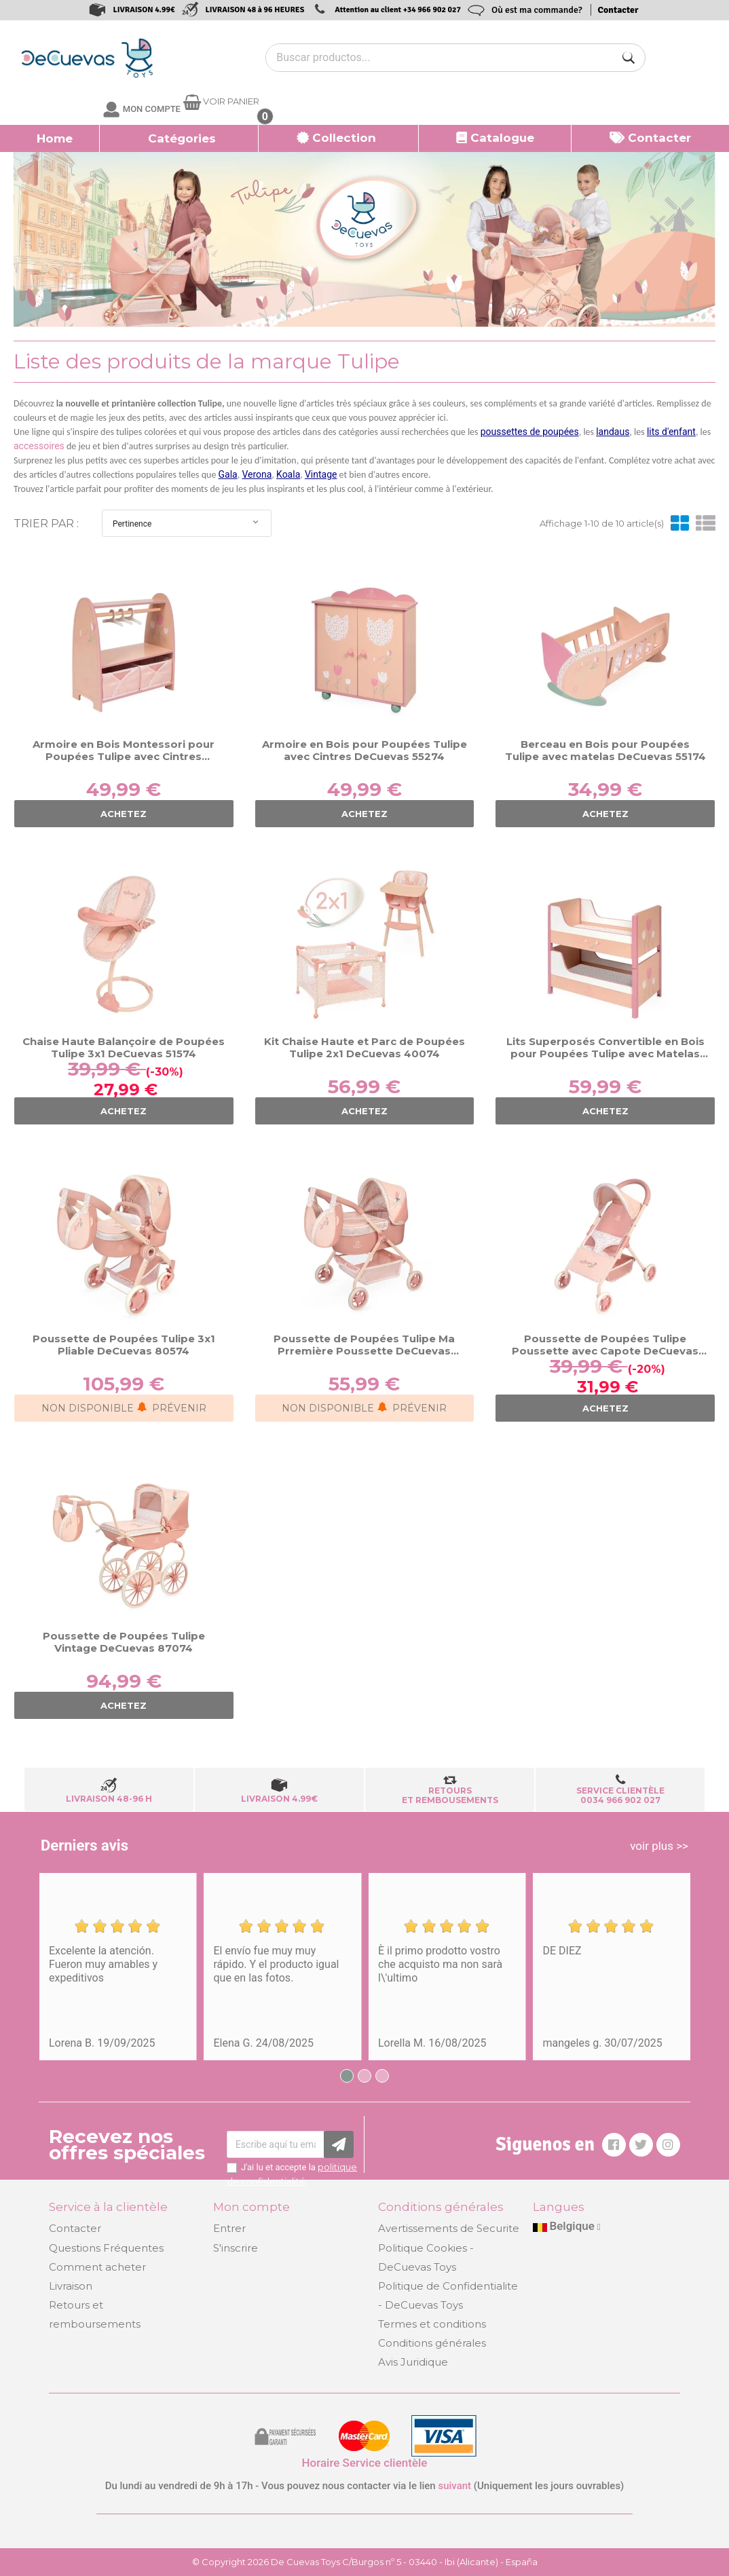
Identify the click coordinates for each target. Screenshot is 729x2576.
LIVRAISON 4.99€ (143, 10)
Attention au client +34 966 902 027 (398, 10)
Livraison (70, 2285)
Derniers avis (84, 1845)
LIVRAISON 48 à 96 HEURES (255, 10)
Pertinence (187, 523)
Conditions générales (432, 2342)
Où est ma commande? (536, 10)
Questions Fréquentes (106, 2247)
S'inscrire (235, 2247)
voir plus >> (659, 1846)
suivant (454, 2486)
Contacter (618, 10)
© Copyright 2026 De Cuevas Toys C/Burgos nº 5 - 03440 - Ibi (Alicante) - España (365, 2561)
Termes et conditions (432, 2323)
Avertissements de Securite (448, 2228)
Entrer (229, 2228)
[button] (179, 138)
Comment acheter (97, 2266)
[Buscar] (628, 58)
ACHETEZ (123, 813)
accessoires (39, 445)
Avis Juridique (413, 2361)
